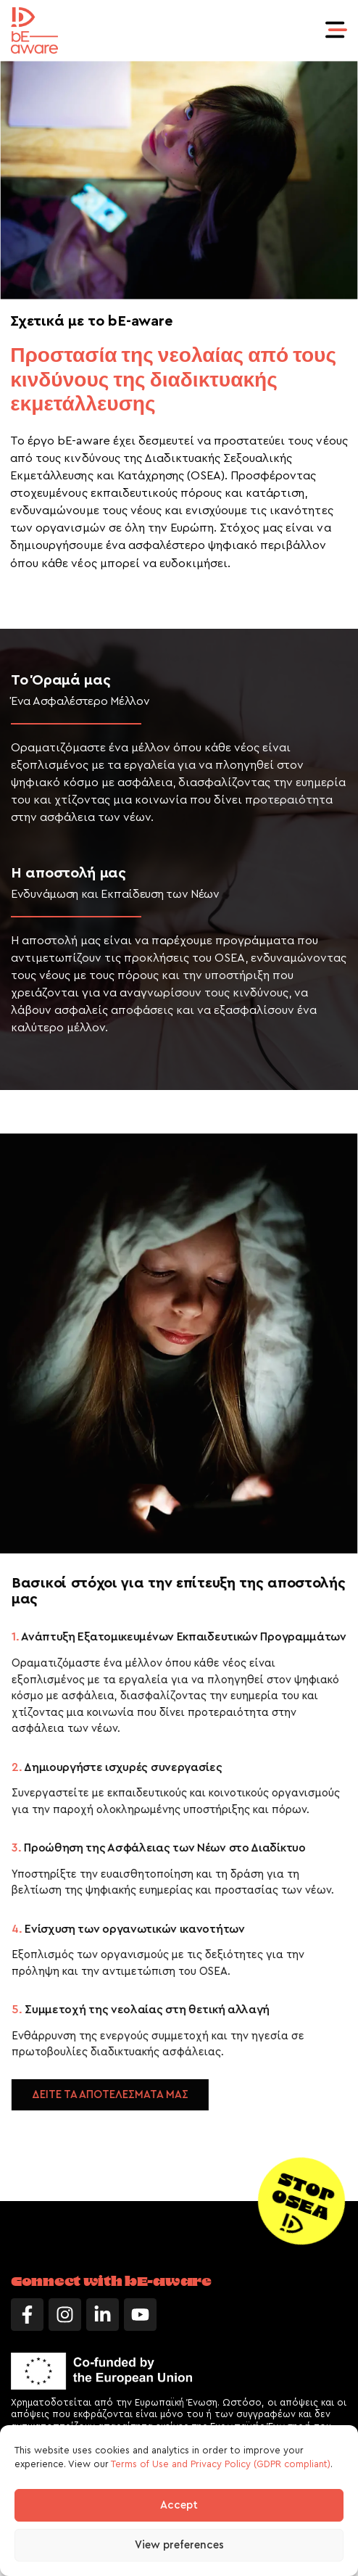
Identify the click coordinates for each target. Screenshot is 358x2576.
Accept (179, 2505)
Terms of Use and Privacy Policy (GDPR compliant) (220, 2464)
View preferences (179, 2545)
